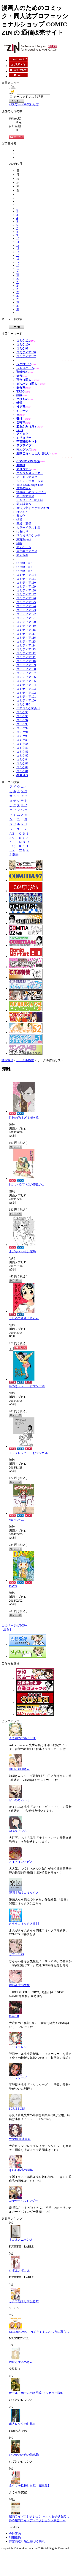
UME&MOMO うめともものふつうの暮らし (39, 2331)
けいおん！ (23, 511)
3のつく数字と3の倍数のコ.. (27, 1184)
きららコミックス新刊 (24, 1923)
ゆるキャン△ (18, 1830)
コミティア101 (26, 696)
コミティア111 (26, 657)
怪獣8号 (14, 2016)
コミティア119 (26, 625)
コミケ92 (22, 728)
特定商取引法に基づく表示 (27, 2541)
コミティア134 (26, 574)
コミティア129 (26, 586)
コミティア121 (26, 618)
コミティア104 (26, 684)
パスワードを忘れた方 (24, 104)
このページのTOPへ (14, 1625)
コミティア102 (26, 692)
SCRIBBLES (17, 2108)
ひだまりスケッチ (28, 535)
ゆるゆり (22, 531)
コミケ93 (22, 724)
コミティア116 (26, 637)
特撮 (19, 543)
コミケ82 (22, 767)
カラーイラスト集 (28, 527)
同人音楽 (22, 555)
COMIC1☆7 (24, 566)
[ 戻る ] (6, 1629)
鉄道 (19, 519)
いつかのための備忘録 (24, 2454)
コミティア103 (26, 688)
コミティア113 (26, 649)
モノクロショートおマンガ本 (28, 1452)
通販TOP (7, 1060)
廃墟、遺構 (23, 523)
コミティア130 (26, 582)
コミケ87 (22, 747)
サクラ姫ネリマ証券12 (24, 2301)
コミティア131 (26, 578)
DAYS (13, 1586)
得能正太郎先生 (19, 1985)
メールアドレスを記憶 (28, 96)
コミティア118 (26, 629)
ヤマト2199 (16, 1954)
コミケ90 (22, 735)
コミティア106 (26, 676)
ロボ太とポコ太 (19, 2270)
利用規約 (15, 2537)
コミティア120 (26, 621)
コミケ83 (22, 763)
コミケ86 (22, 751)
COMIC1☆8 (24, 563)
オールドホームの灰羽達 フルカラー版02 (36, 2392)
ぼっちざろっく (19, 1799)
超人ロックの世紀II (22, 2423)
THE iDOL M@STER (29, 484)
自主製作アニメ (26, 551)
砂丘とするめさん (21, 2362)
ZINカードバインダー (23, 2200)
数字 (15, 854)
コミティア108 (26, 669)
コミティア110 (26, 661)
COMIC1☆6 (24, 570)
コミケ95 (22, 716)
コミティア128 (26, 590)
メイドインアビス (21, 1861)
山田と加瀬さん (19, 1769)
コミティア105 (26, 680)
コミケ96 (22, 712)
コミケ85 (22, 755)
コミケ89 (22, 739)
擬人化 (20, 515)
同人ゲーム (23, 547)
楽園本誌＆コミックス (24, 1892)
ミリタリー (23, 437)
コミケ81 (22, 771)
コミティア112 (26, 653)
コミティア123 (26, 610)
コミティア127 (26, 594)
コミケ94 (22, 720)
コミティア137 (26, 356)
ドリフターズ (18, 2077)
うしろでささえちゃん (24, 1318)
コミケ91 (22, 732)
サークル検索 (25, 1060)
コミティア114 (26, 645)
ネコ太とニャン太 (21, 2239)
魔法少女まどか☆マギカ (32, 507)
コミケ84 (22, 759)
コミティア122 (26, 614)
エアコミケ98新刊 (28, 708)
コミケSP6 (23, 704)
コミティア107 (26, 673)
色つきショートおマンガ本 (27, 1386)
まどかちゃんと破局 (22, 1251)
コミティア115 (26, 641)
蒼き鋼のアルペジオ (22, 1738)
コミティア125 (26, 602)
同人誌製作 (23, 504)
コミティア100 (26, 700)
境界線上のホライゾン (31, 492)
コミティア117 (26, 633)
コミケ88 (22, 743)
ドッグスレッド (19, 2047)
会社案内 (15, 2533)
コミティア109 (26, 665)
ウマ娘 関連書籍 (20, 2139)
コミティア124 (26, 606)
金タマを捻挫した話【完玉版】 (30, 2485)
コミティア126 (26, 598)
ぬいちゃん (16, 1519)
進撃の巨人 (23, 488)
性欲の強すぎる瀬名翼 (24, 1117)
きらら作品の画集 (21, 2170)
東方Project (23, 539)
